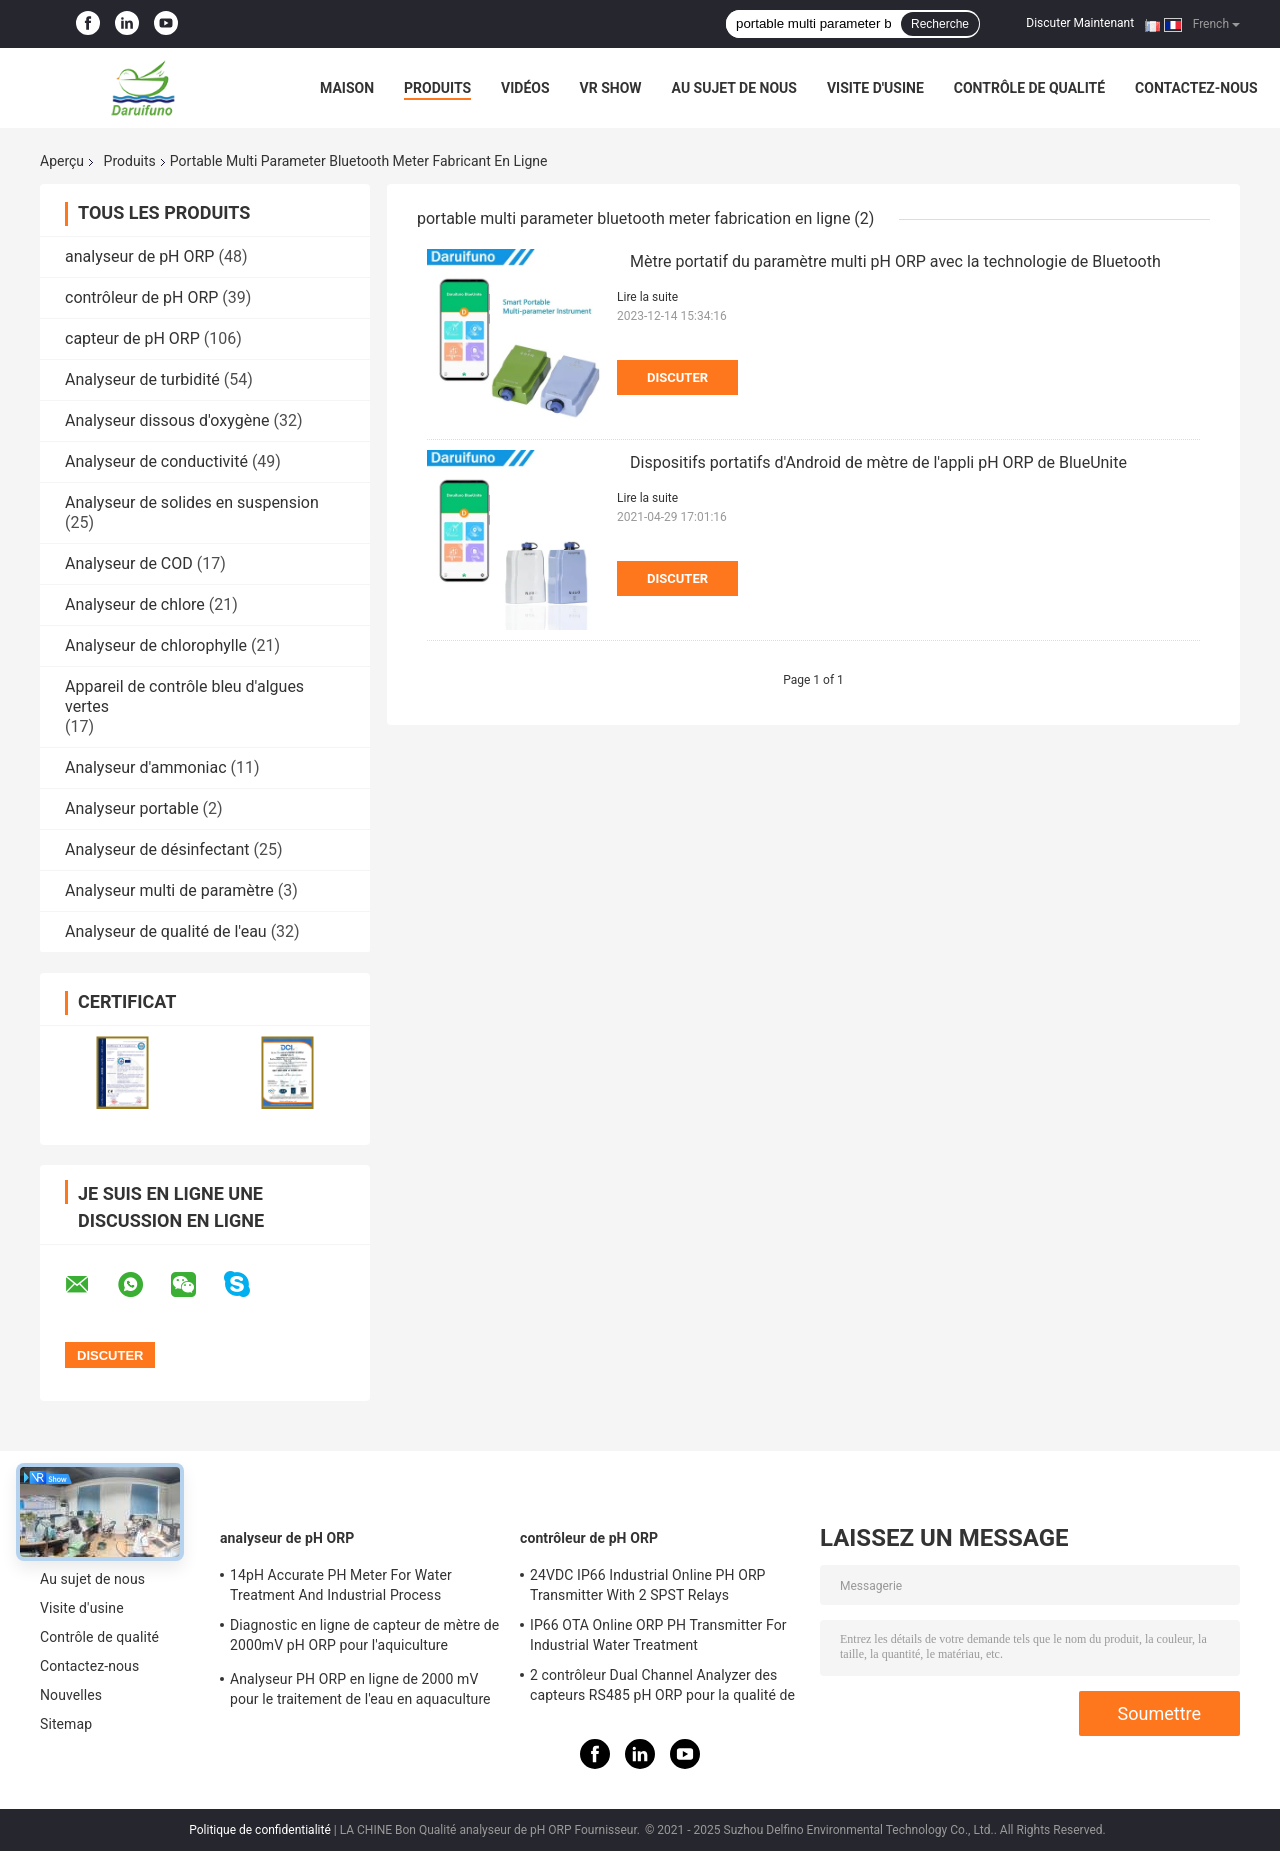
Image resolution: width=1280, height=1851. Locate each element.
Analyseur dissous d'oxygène (167, 420)
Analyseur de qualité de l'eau (166, 931)
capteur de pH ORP (132, 338)
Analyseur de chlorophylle (156, 645)
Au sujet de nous (734, 88)
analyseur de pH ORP (139, 256)
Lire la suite (647, 297)
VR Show (611, 88)
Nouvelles (71, 1695)
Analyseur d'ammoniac (146, 767)
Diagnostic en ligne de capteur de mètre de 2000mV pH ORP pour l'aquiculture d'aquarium (364, 1638)
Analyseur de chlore (135, 604)
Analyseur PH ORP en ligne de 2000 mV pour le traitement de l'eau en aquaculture (360, 1689)
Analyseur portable (132, 808)
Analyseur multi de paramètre (169, 890)
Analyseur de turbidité (142, 379)
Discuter (677, 377)
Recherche (940, 24)
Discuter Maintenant (1080, 23)
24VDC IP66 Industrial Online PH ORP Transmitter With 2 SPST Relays (648, 1585)
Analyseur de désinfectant (157, 849)
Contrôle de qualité (1029, 88)
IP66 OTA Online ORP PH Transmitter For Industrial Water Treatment (658, 1635)
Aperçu (62, 161)
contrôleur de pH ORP (141, 297)
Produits (437, 88)
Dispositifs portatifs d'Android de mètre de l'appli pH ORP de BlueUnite (878, 462)
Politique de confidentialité (260, 1830)
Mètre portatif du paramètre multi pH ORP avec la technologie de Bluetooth (895, 261)
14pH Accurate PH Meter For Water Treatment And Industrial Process (341, 1585)
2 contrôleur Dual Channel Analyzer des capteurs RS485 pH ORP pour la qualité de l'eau (662, 1688)
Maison (347, 88)
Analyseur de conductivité (156, 461)
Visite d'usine (875, 88)
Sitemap (66, 1724)
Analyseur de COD (129, 563)
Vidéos (525, 88)
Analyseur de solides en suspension (192, 502)
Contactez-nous (1196, 88)
